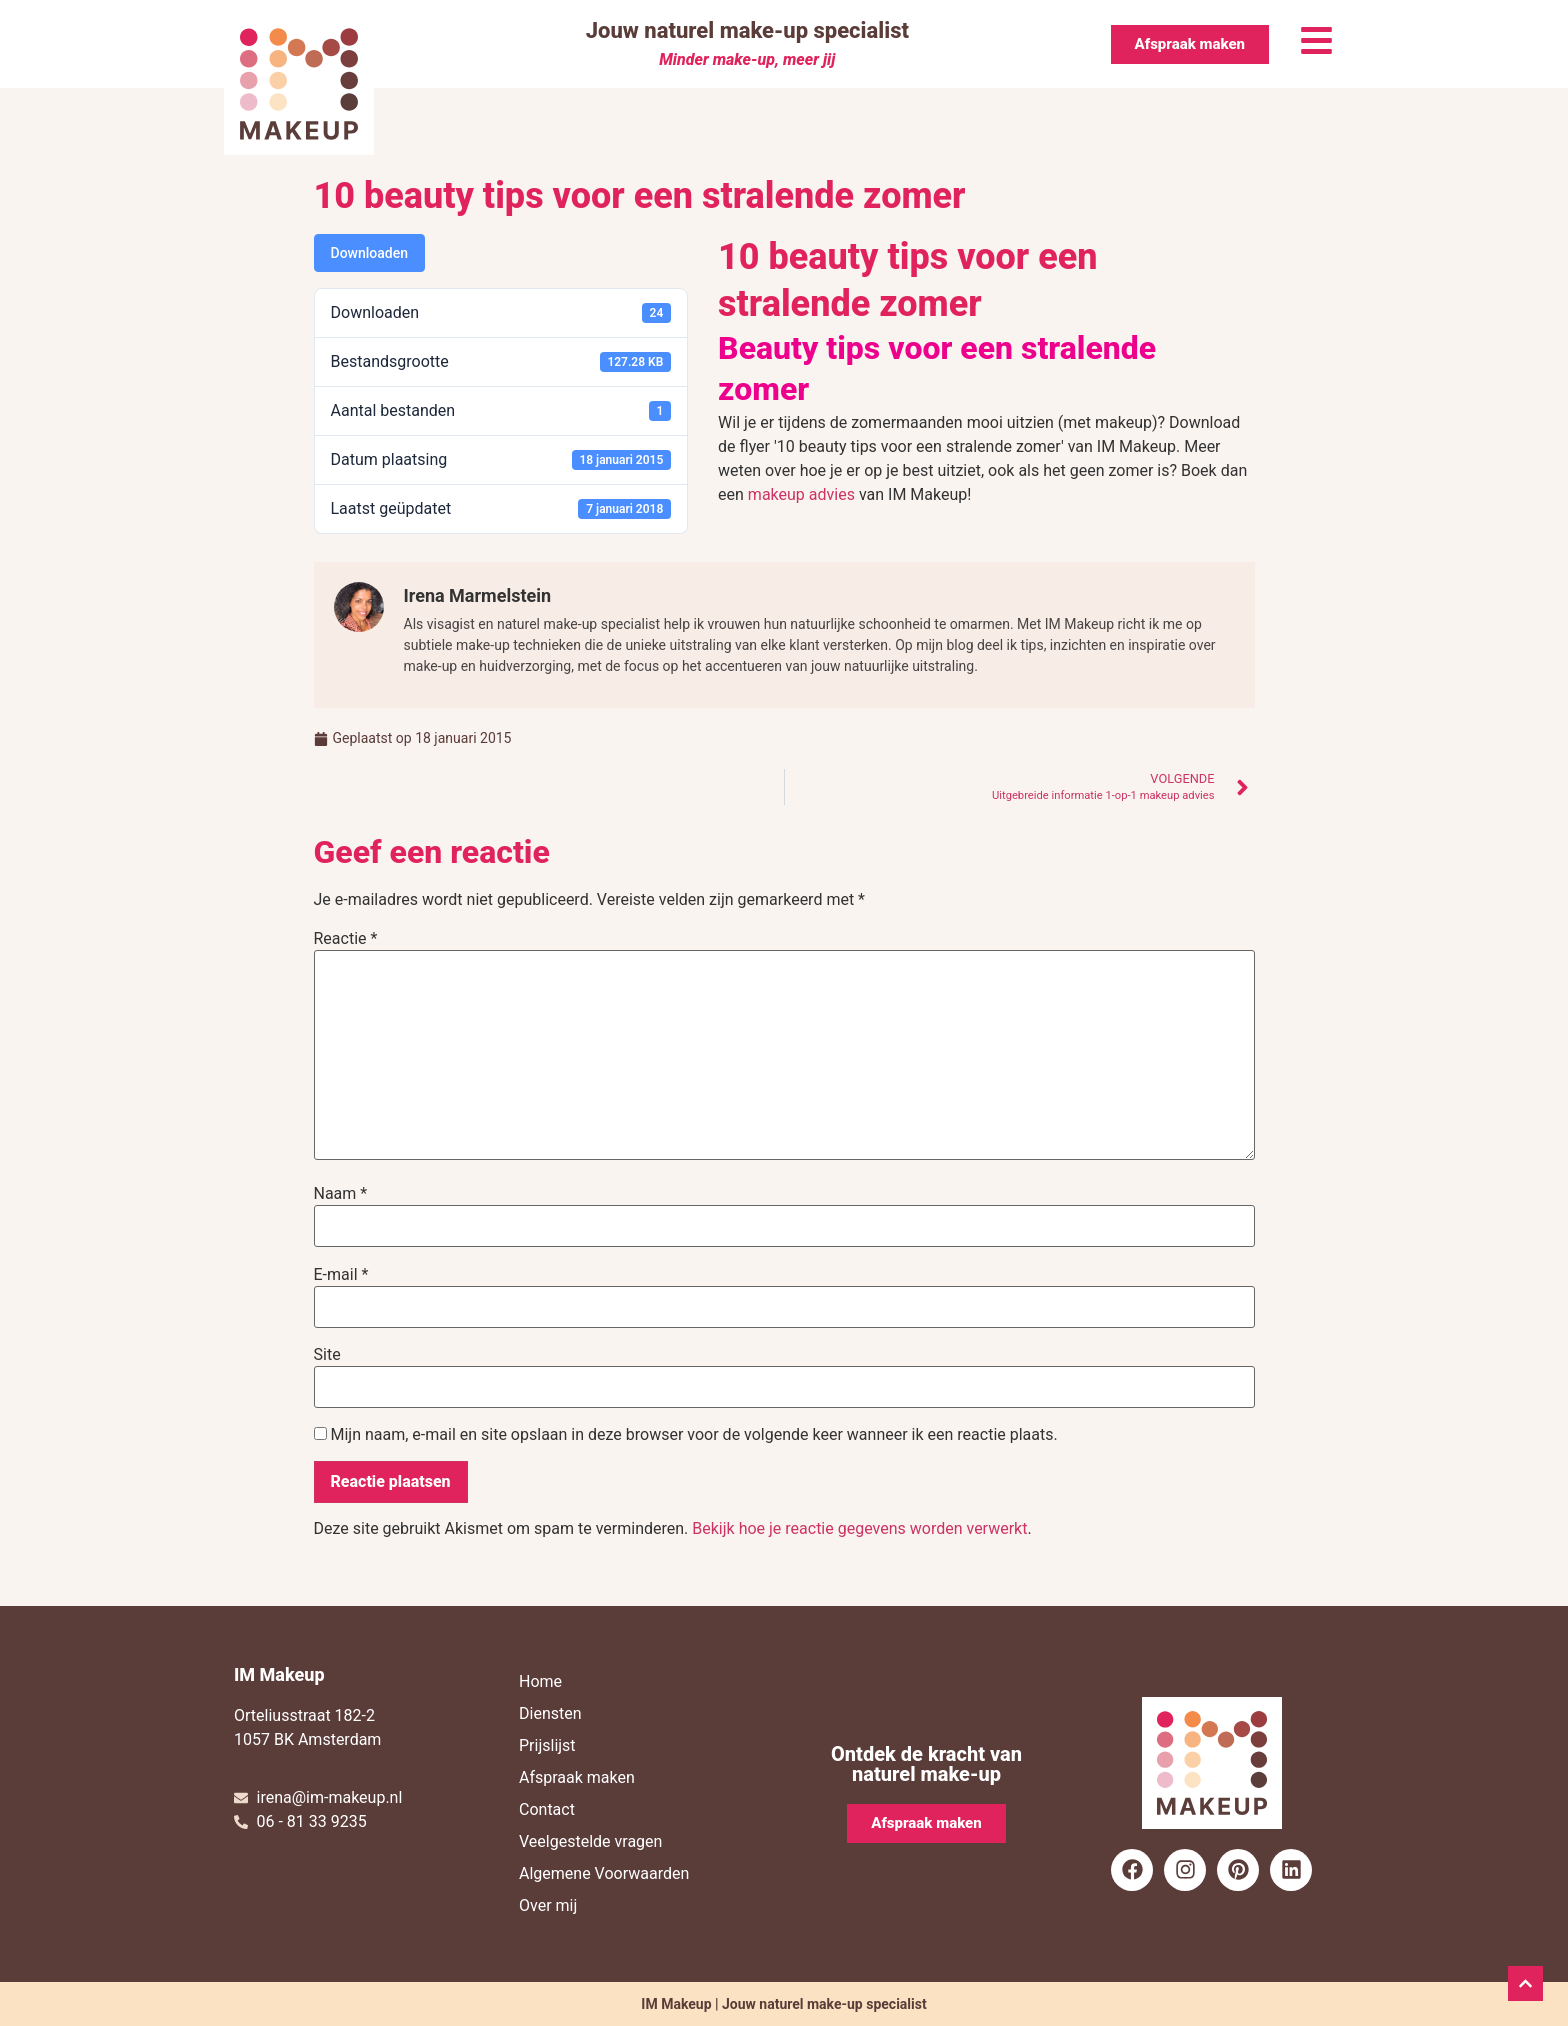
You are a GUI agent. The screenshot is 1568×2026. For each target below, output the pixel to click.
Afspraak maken (577, 1777)
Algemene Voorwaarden (604, 1873)
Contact (547, 1809)
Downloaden (370, 253)
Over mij (548, 1905)
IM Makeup (279, 1674)
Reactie (346, 939)
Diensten (550, 1713)
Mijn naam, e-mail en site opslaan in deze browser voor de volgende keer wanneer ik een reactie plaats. (693, 1435)
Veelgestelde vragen (590, 1841)
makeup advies (801, 494)
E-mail (341, 1275)
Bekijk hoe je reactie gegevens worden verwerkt (859, 1528)
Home (540, 1681)
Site (327, 1355)
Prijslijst (547, 1745)
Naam (341, 1194)
